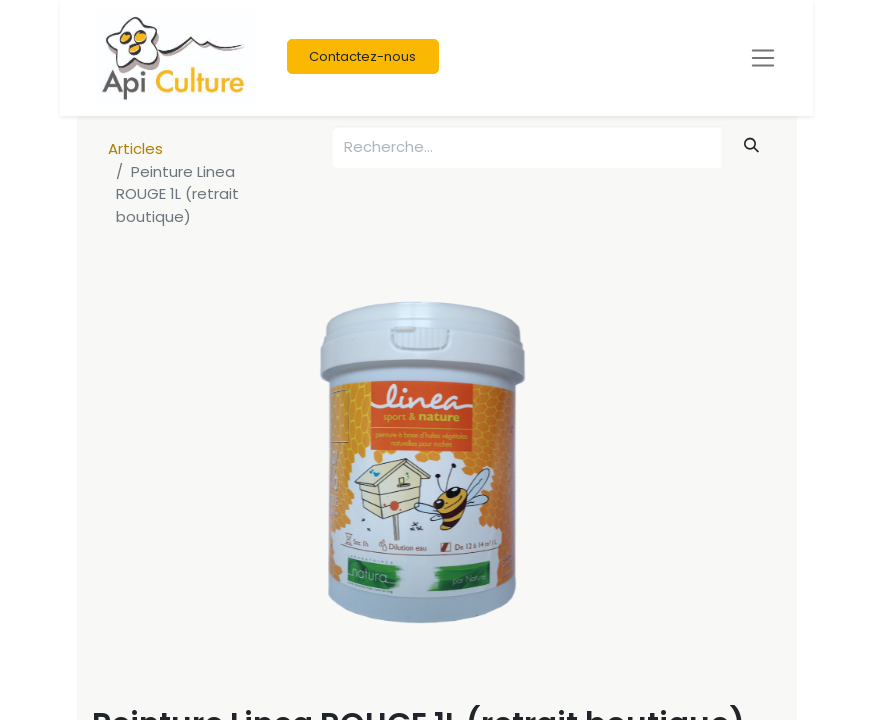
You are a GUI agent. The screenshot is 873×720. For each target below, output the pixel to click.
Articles (135, 148)
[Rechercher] (751, 145)
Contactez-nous (362, 56)
